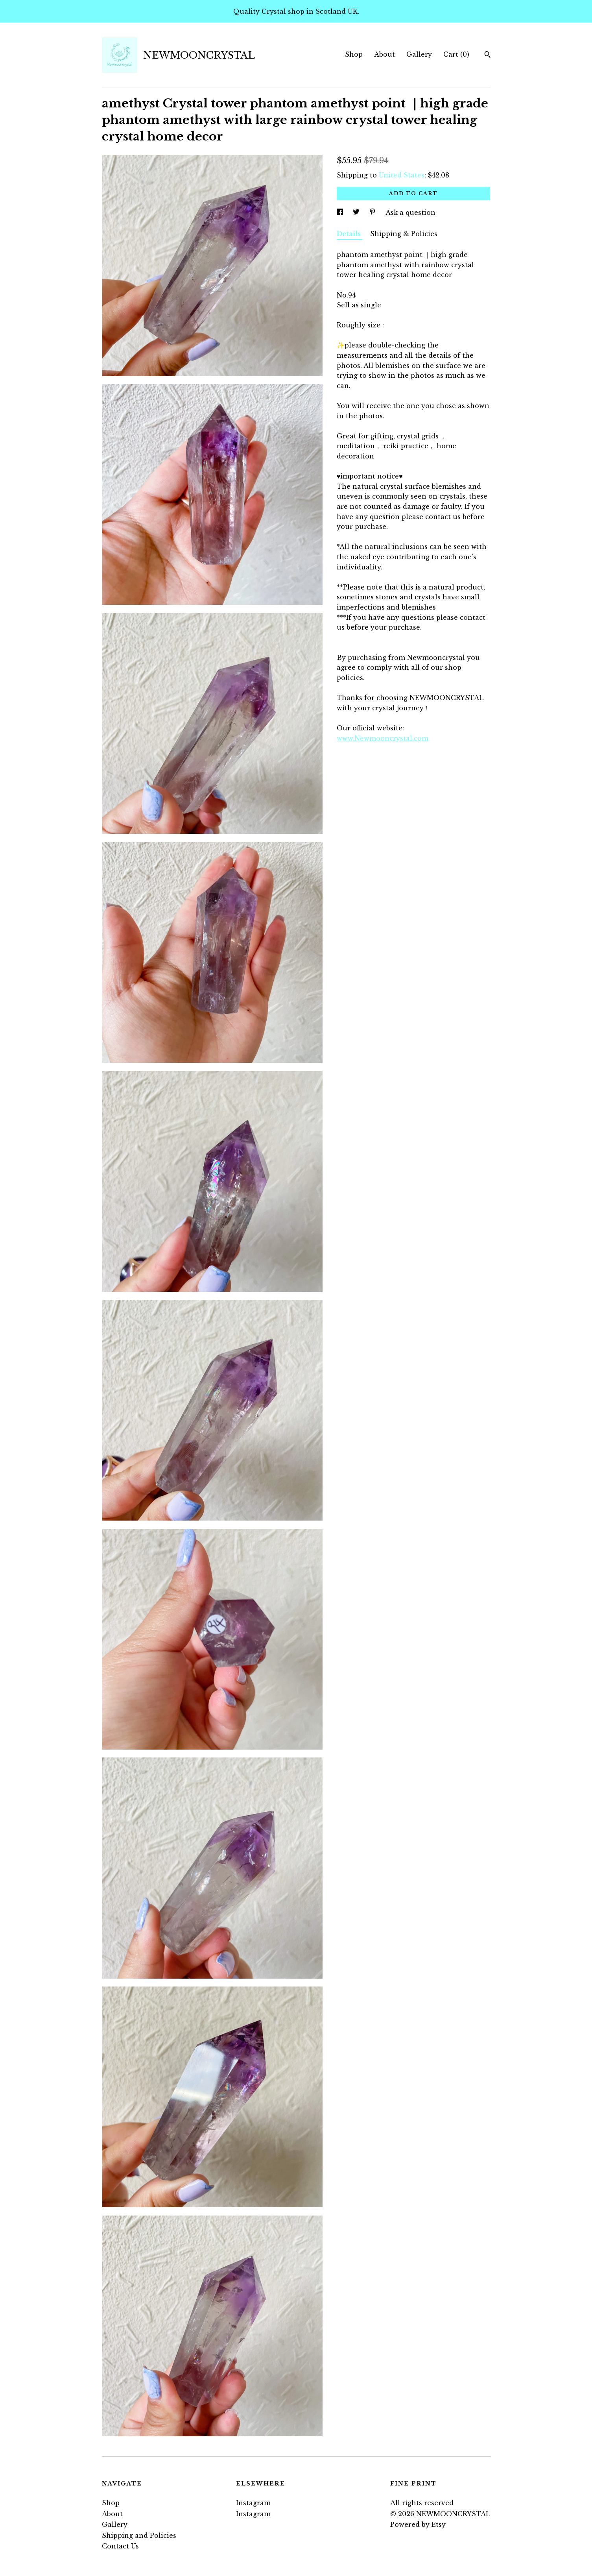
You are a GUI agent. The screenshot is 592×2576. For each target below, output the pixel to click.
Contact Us (120, 2546)
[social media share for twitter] (357, 212)
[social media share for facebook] (341, 212)
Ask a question (410, 212)
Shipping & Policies (403, 234)
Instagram (253, 2503)
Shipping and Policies (139, 2535)
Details (349, 234)
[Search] (488, 55)
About (384, 54)
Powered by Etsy (418, 2524)
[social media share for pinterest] (373, 212)
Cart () (456, 54)
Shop (354, 54)
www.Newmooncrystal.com (382, 738)
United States (401, 175)
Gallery (419, 54)
